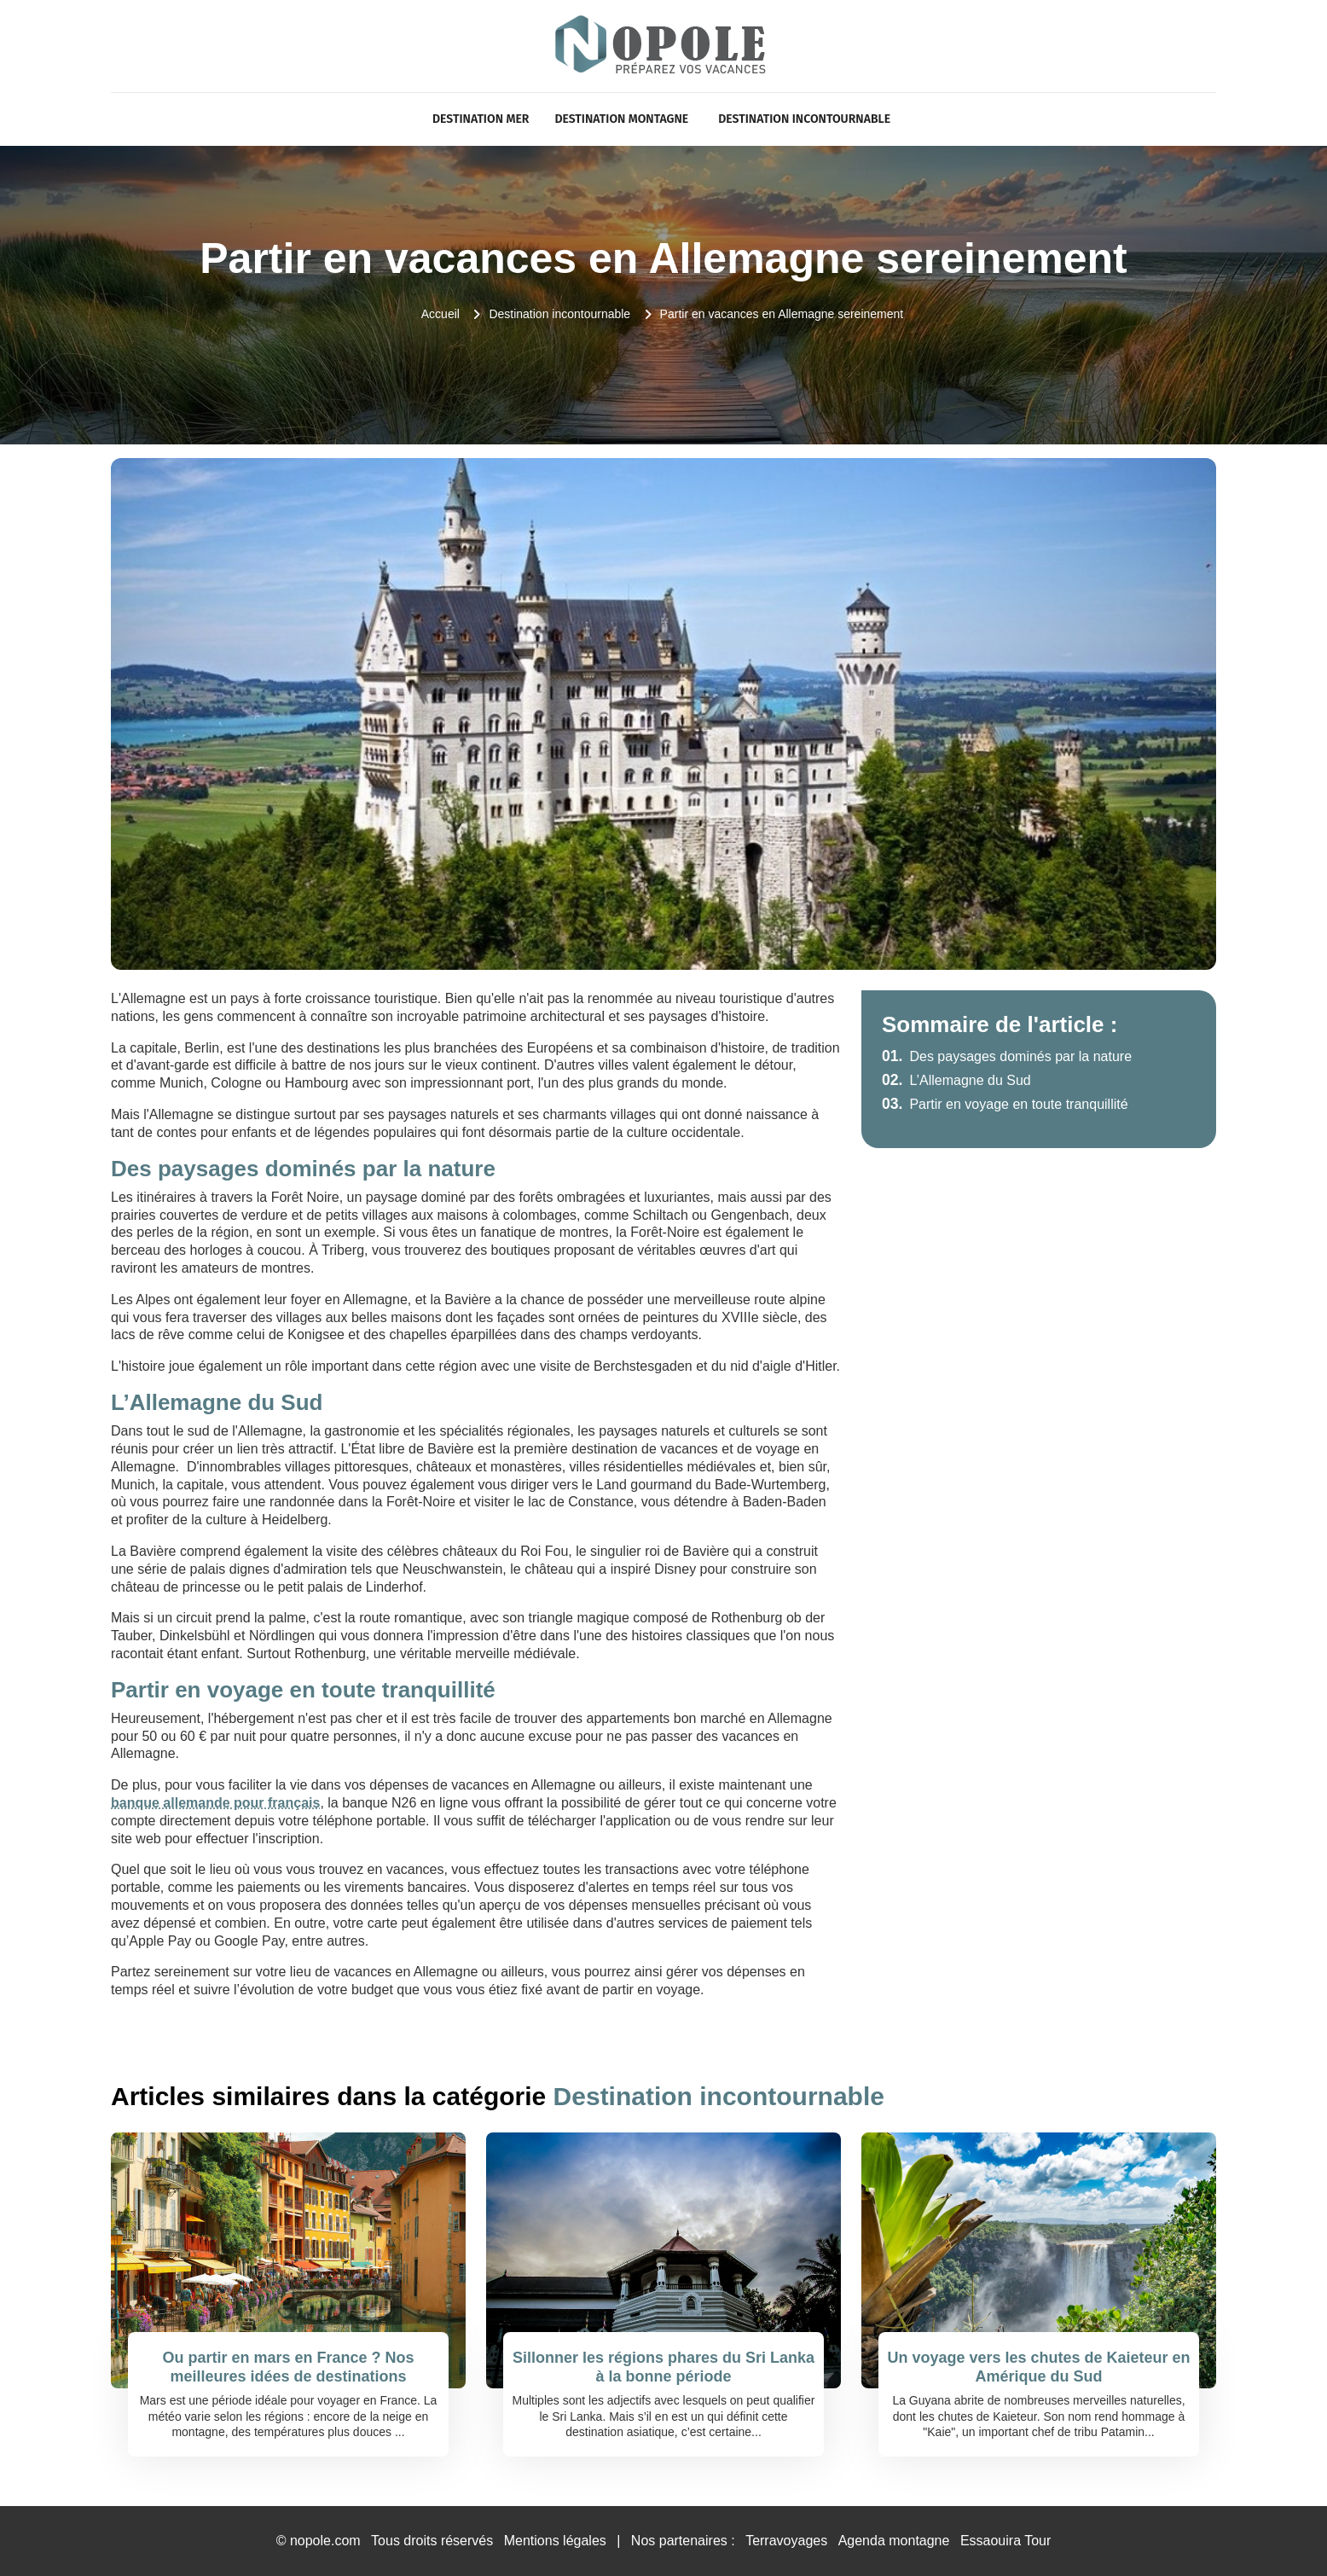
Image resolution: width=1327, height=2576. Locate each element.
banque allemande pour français (215, 1803)
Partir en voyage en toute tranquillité (1005, 1104)
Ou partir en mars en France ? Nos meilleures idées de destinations (288, 2367)
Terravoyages (786, 2540)
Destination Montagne (621, 119)
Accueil (440, 314)
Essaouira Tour (1005, 2540)
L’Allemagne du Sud (956, 1080)
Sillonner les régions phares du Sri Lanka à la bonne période (663, 2367)
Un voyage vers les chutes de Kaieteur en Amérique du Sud (1038, 2367)
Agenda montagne (894, 2540)
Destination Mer (480, 119)
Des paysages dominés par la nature (1007, 1056)
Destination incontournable (804, 119)
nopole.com (325, 2540)
